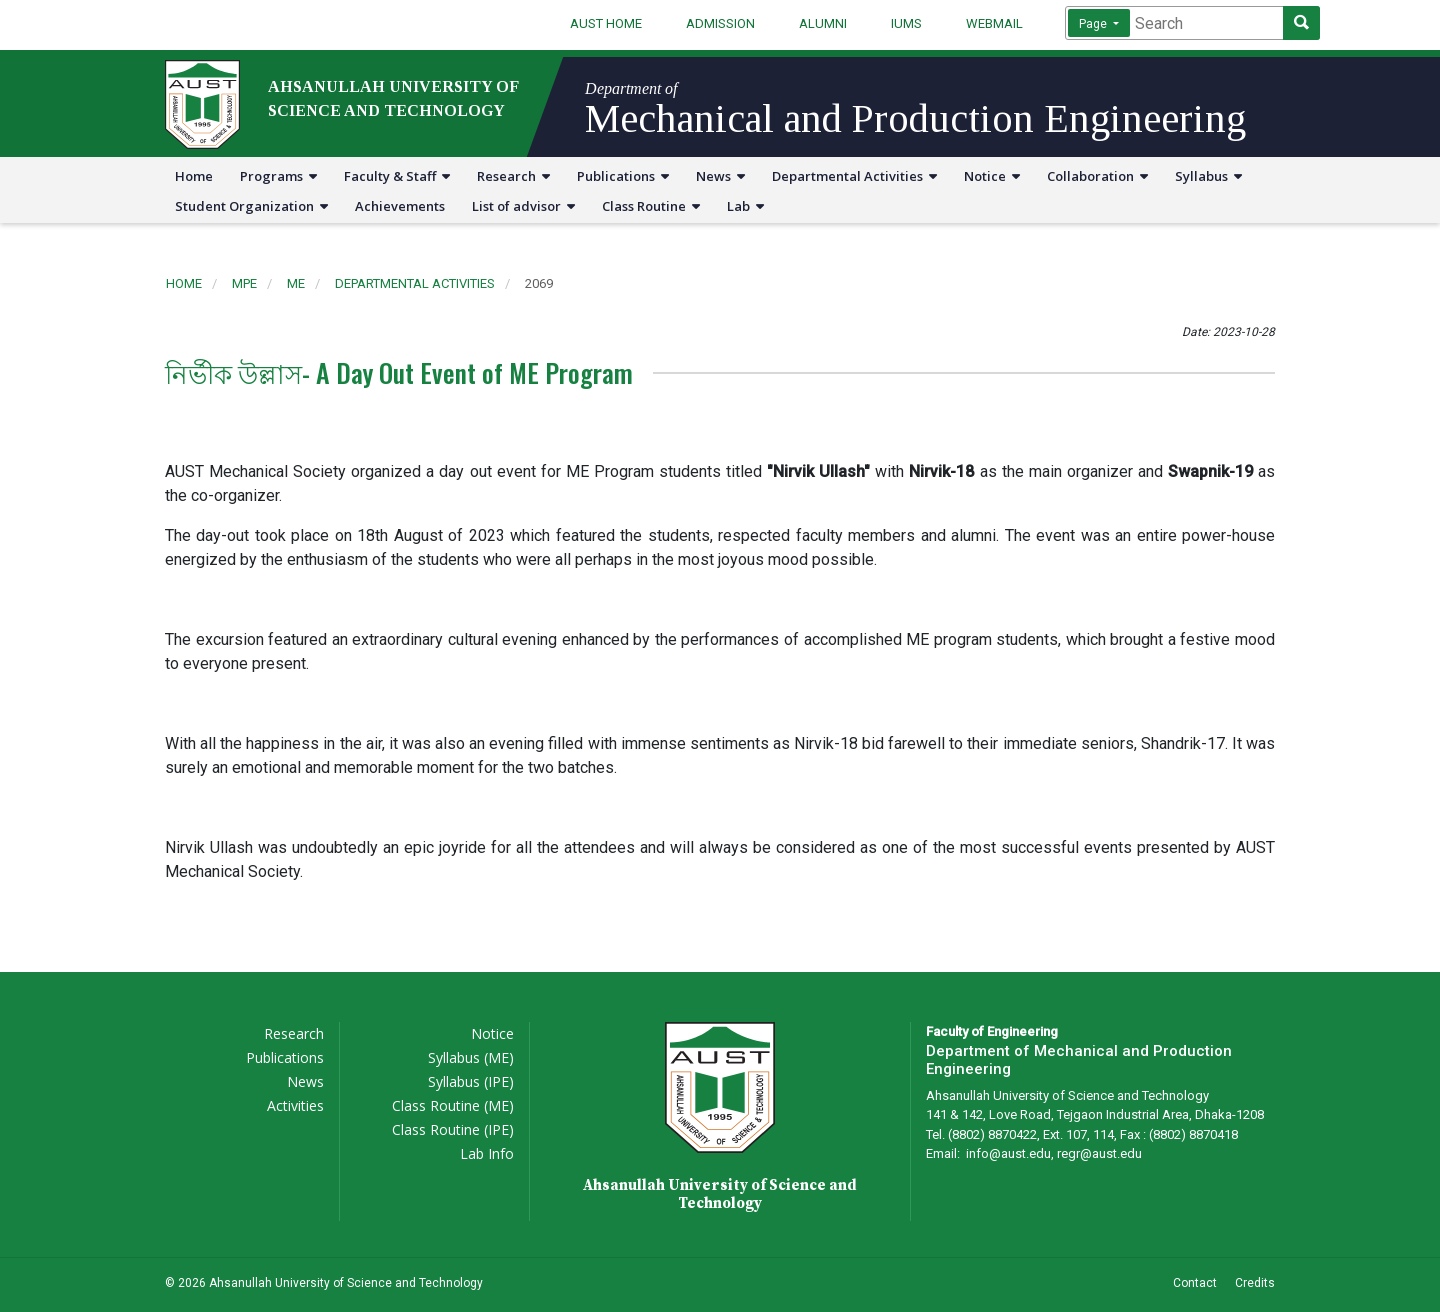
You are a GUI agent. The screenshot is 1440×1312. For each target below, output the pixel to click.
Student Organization (251, 206)
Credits (1255, 1283)
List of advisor (523, 206)
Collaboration (1097, 176)
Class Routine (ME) (453, 1105)
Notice (992, 176)
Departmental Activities (854, 176)
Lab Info (487, 1153)
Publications (623, 176)
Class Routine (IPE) (453, 1129)
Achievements (400, 206)
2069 (539, 283)
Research (513, 176)
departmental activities (415, 283)
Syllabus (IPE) (471, 1081)
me (296, 283)
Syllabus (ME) (471, 1057)
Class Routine (651, 206)
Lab (745, 206)
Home (194, 176)
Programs (278, 176)
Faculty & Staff (397, 176)
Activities (295, 1105)
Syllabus (1208, 176)
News (720, 176)
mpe (244, 283)
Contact (1195, 1283)
